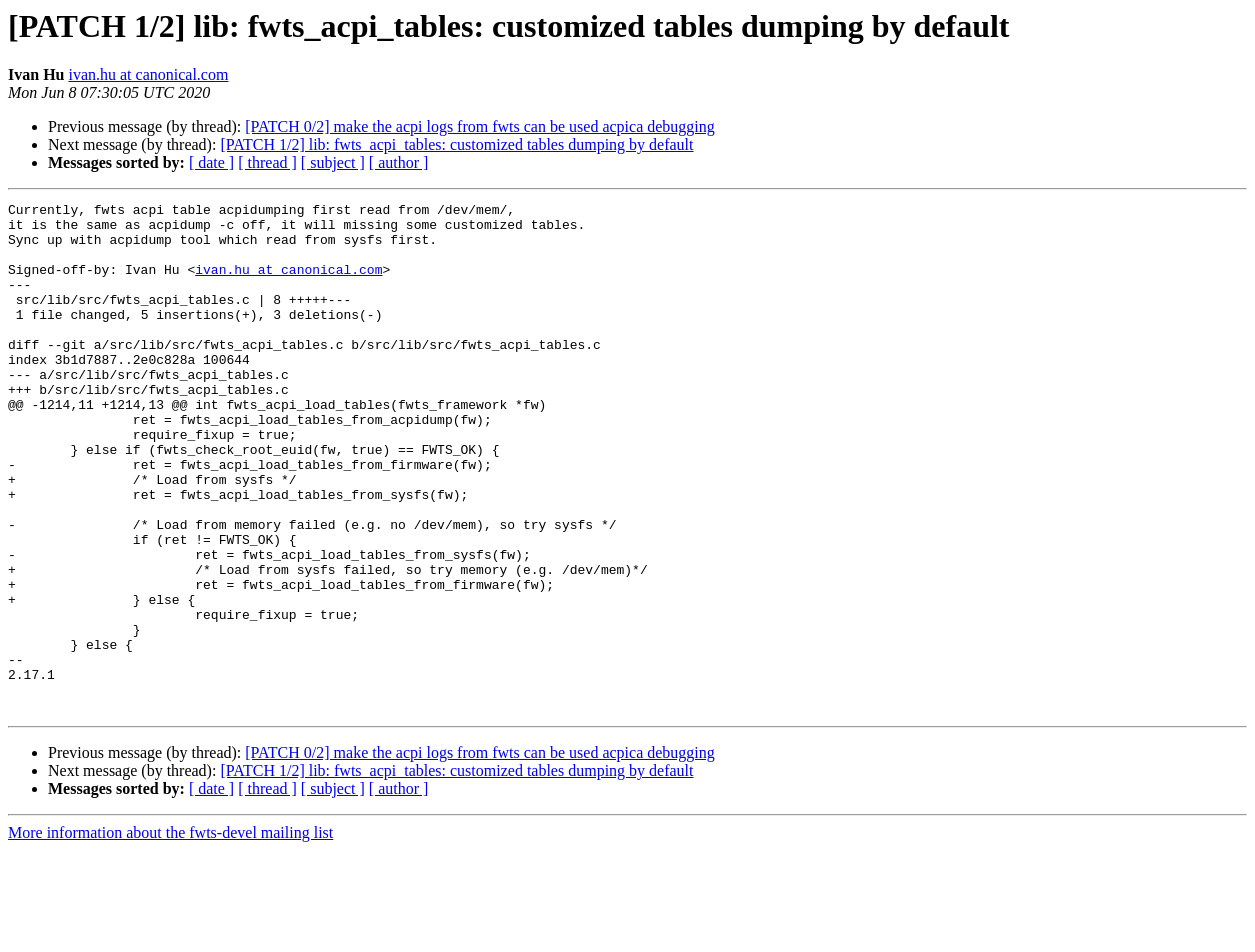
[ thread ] (267, 162)
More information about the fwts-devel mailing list (170, 934)
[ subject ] (333, 162)
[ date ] (211, 162)
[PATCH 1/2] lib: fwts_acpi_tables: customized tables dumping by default (456, 144)
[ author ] (399, 162)
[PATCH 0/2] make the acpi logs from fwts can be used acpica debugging (480, 126)
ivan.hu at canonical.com (148, 74)
